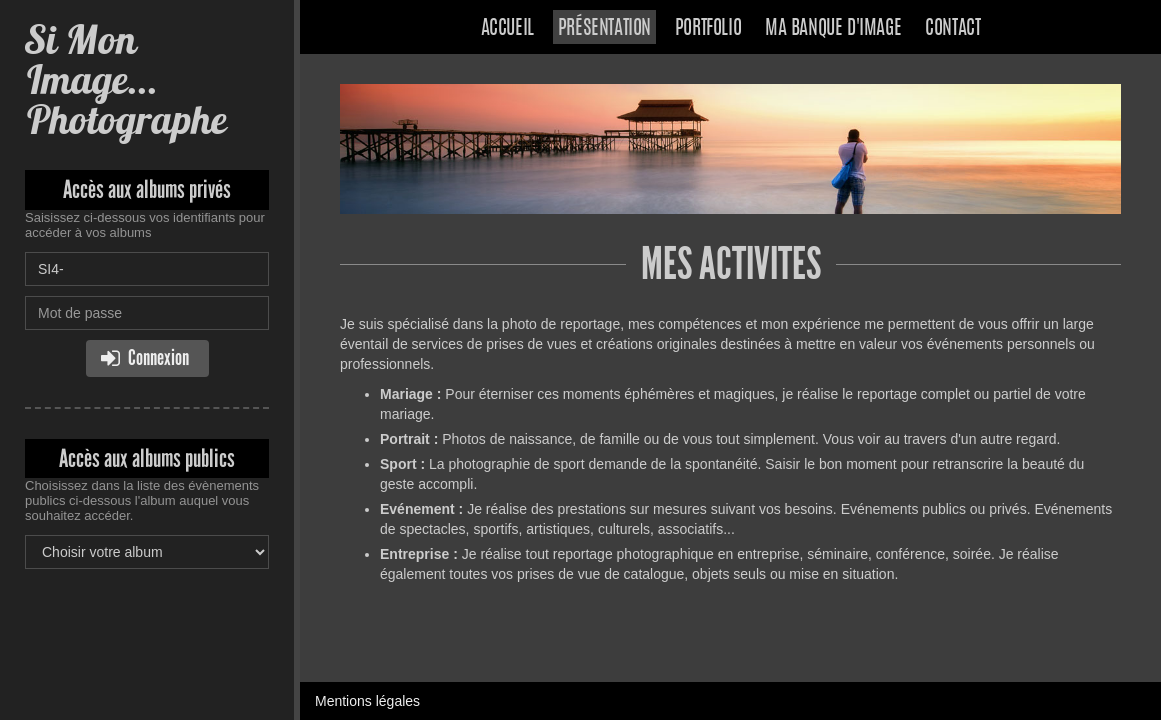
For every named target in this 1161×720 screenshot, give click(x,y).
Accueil (507, 29)
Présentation (604, 29)
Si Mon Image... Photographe (125, 79)
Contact (952, 29)
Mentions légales (367, 701)
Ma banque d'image (833, 29)
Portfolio (708, 29)
